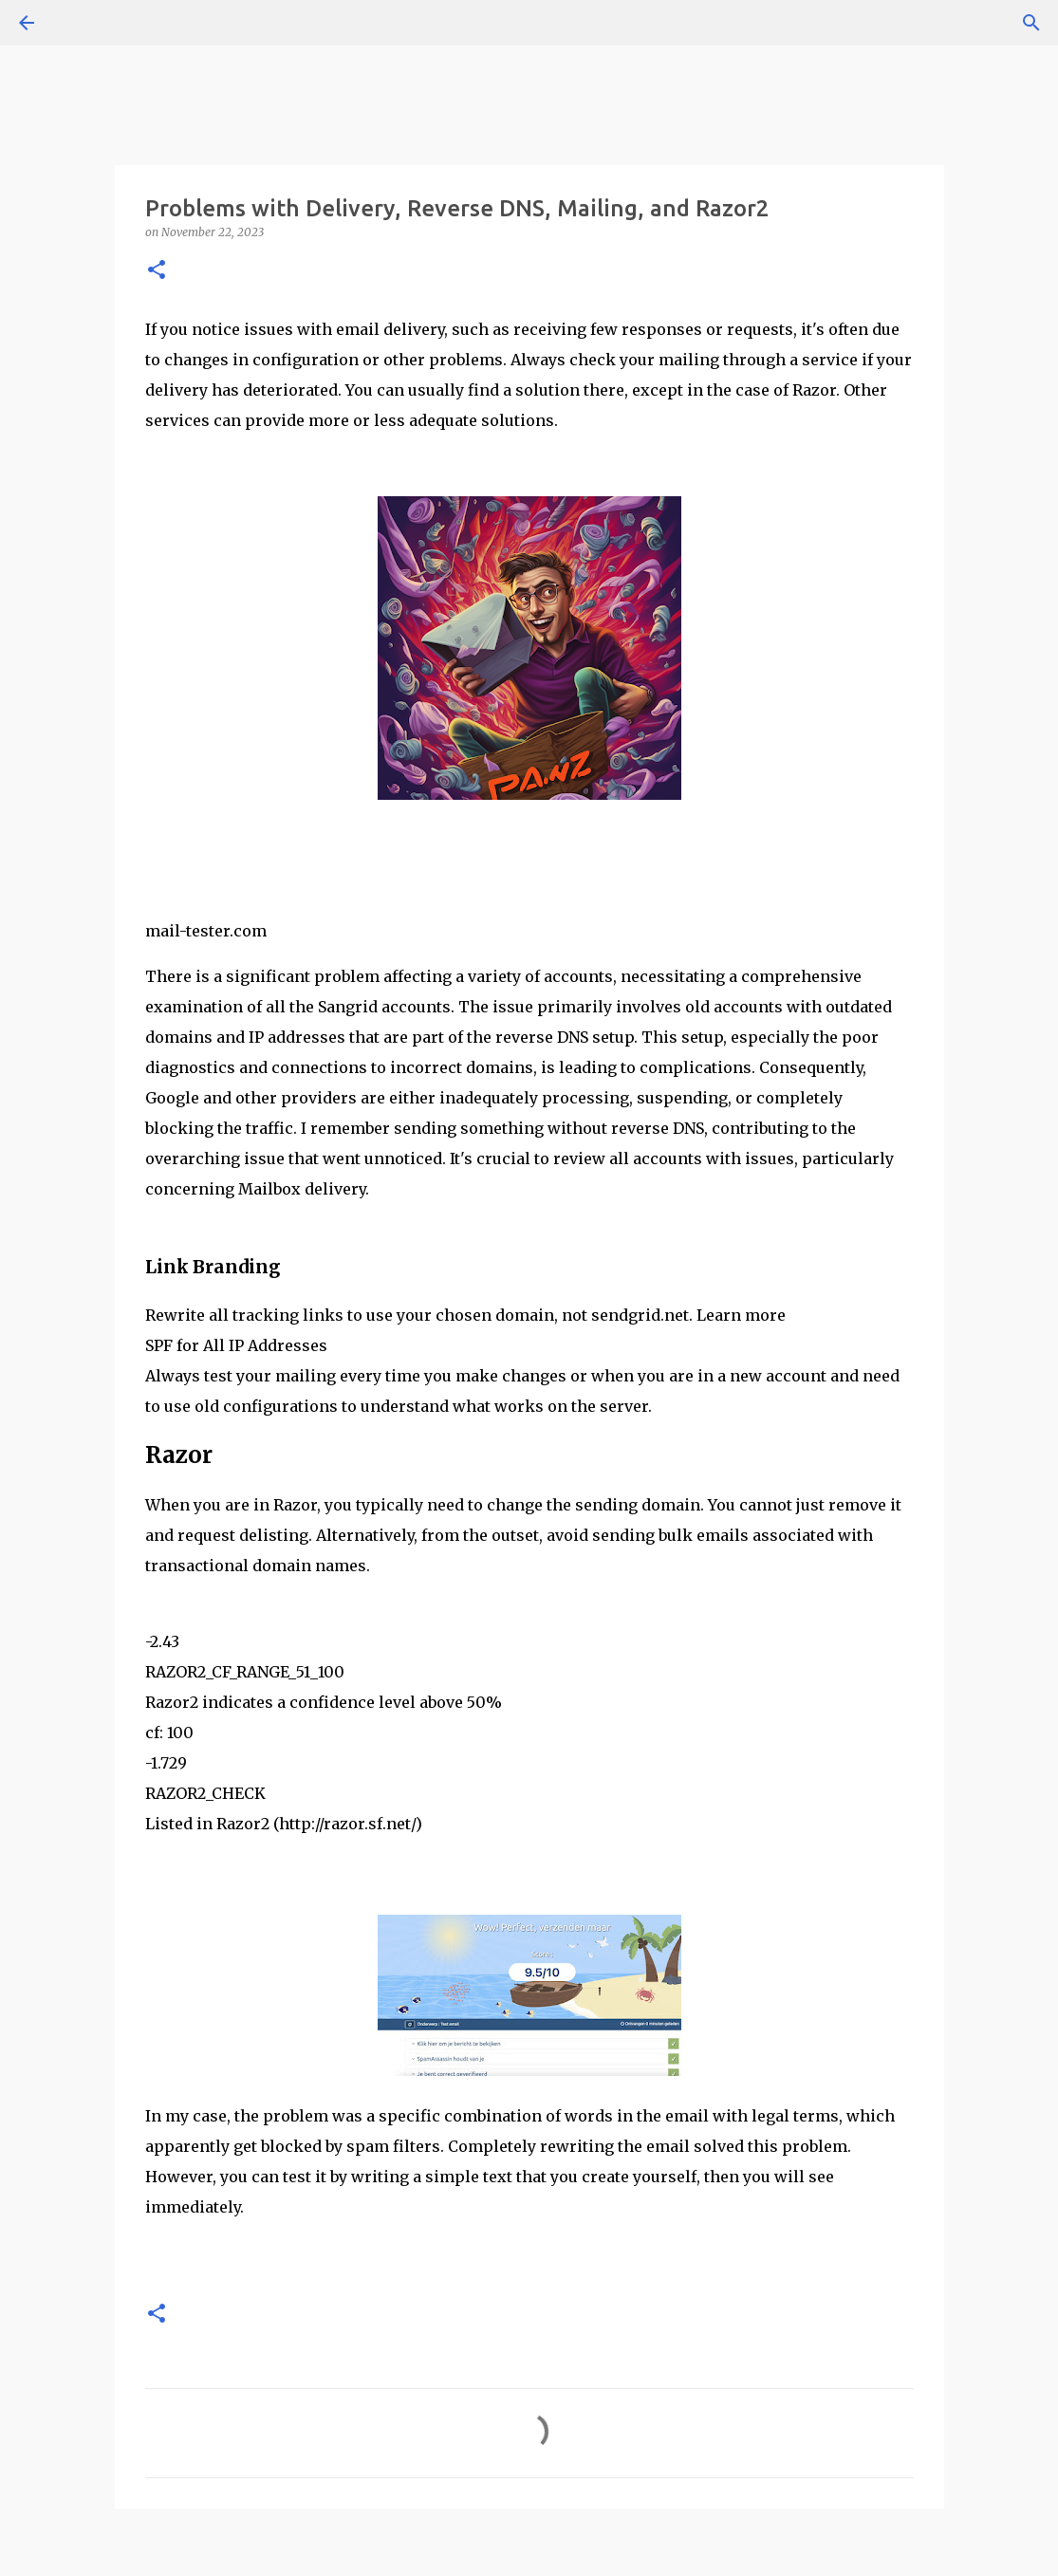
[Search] (1031, 23)
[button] (156, 271)
